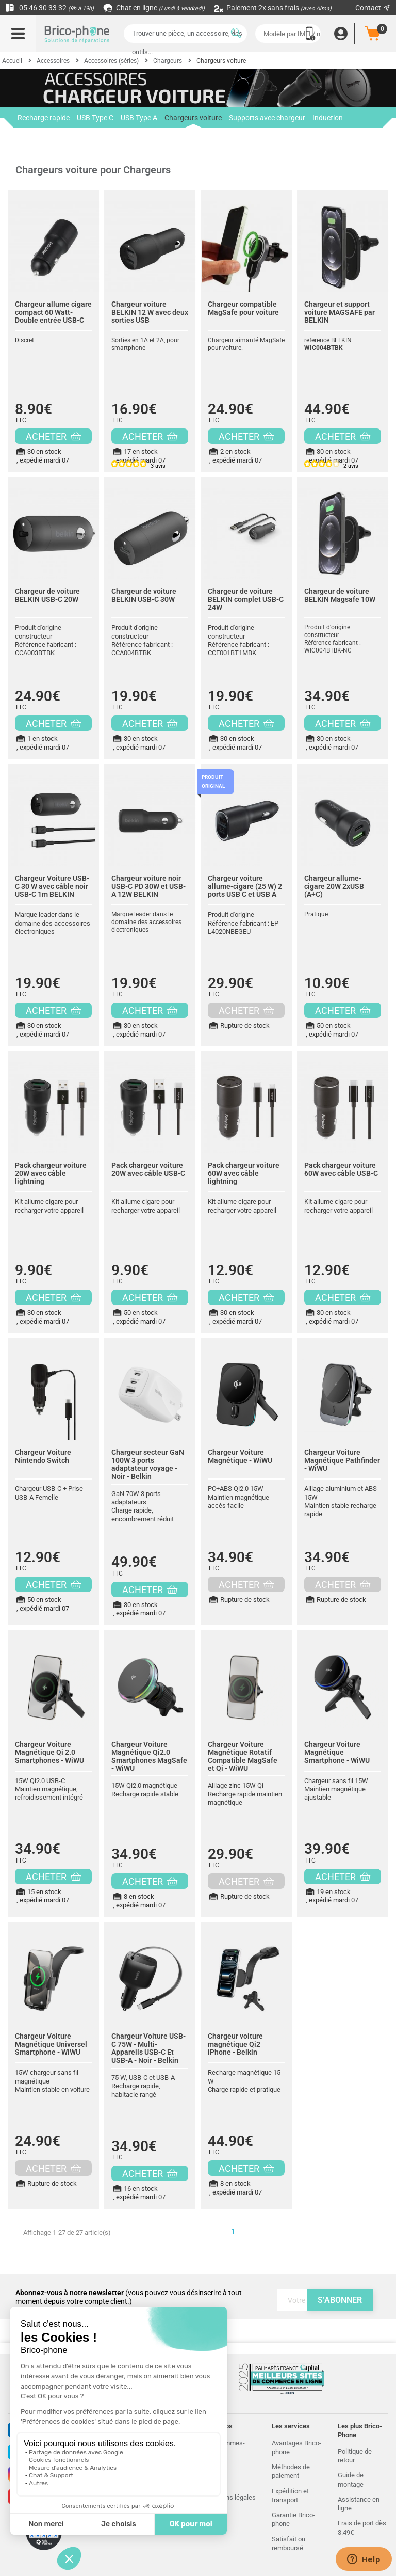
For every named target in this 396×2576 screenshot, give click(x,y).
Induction (327, 118)
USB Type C (95, 118)
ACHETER (53, 436)
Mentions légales (231, 2497)
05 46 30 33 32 (49, 8)
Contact (373, 8)
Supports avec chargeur (267, 118)
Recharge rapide (44, 118)
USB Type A (139, 118)
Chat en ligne (154, 8)
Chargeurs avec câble (52, 138)
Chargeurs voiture (193, 121)
